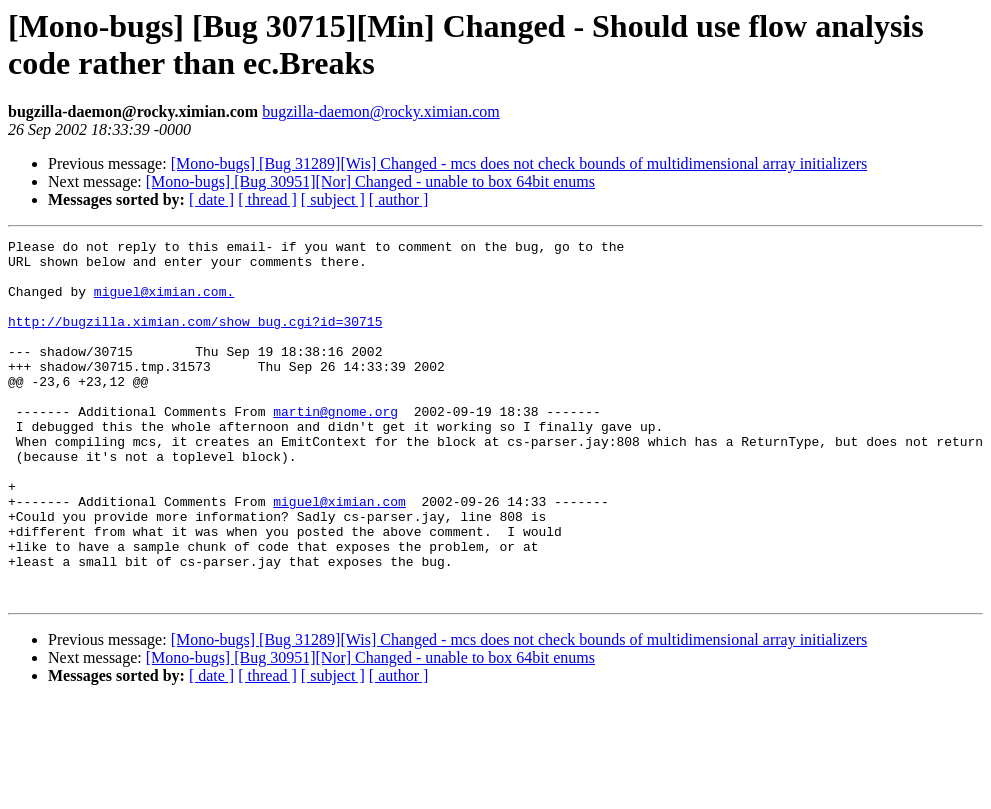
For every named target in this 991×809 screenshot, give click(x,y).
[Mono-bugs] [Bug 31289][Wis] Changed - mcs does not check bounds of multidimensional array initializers (519, 163)
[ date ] (211, 199)
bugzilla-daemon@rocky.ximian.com (381, 111)
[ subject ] (333, 199)
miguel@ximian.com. (164, 303)
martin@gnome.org (335, 447)
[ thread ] (267, 199)
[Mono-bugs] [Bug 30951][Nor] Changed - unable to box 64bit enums (370, 181)
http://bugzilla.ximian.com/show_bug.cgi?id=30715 (195, 339)
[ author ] (399, 199)
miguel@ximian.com (339, 555)
